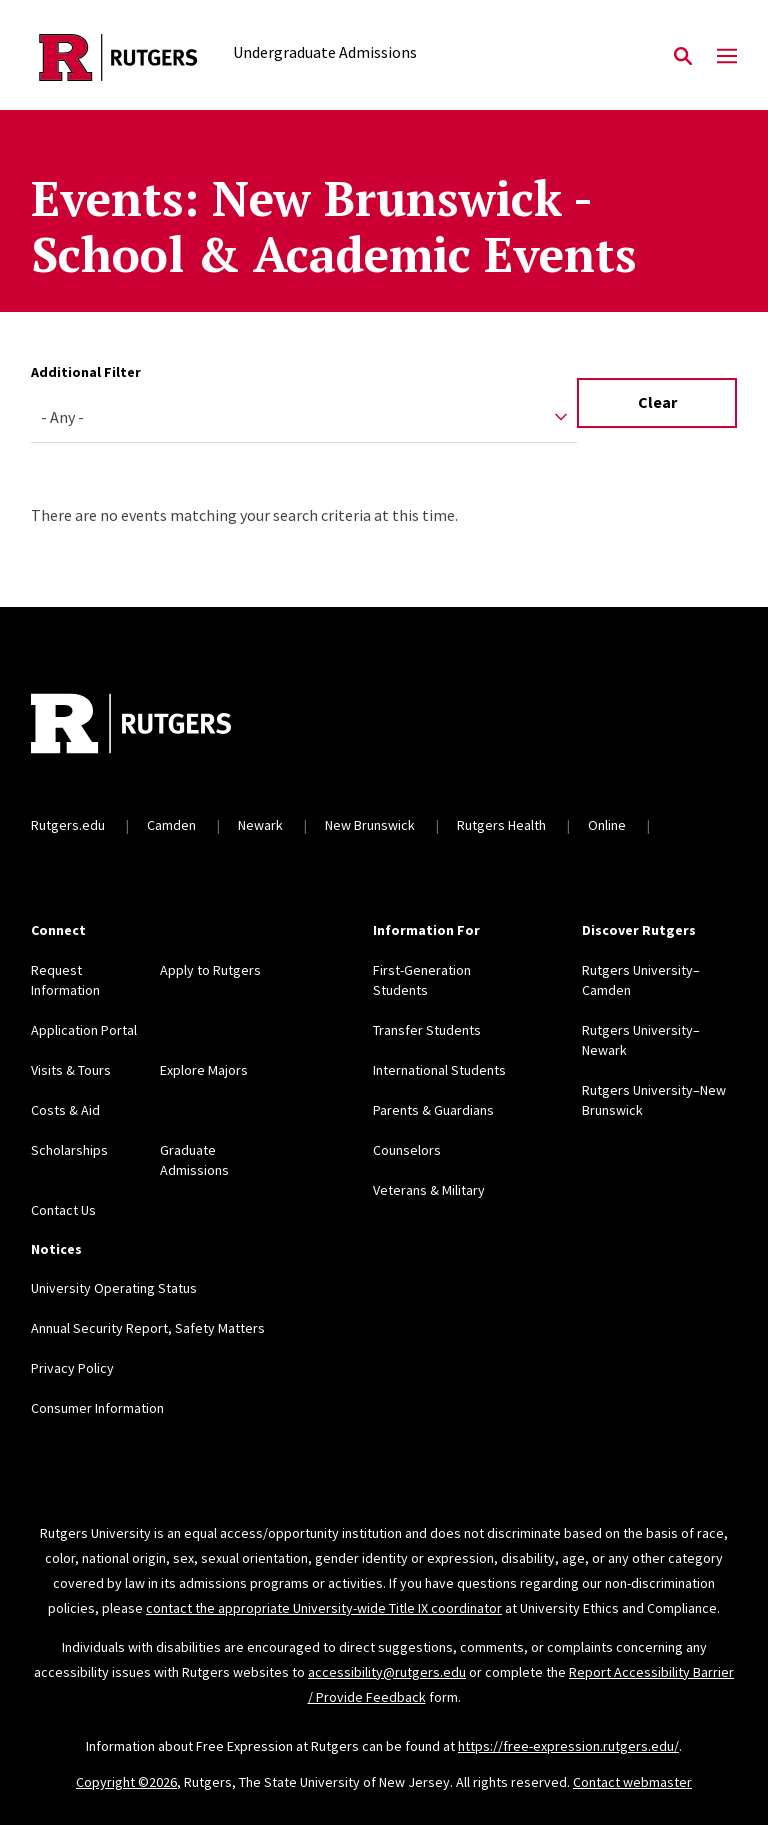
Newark (260, 825)
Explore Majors (204, 1070)
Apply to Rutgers (210, 970)
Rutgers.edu (68, 825)
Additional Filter (86, 372)
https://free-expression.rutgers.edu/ (568, 1746)
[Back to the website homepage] (118, 57)
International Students (439, 1070)
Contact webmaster (632, 1782)
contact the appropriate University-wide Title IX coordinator (324, 1608)
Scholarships (69, 1150)
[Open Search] (683, 57)
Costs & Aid (65, 1110)
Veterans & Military (429, 1190)
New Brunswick (370, 825)
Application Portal (84, 1030)
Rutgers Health (501, 825)
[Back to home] (163, 726)
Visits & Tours (71, 1070)
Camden (171, 825)
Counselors (407, 1150)
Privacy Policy (72, 1368)
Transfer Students (427, 1030)
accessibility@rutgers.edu (387, 1672)
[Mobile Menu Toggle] (727, 57)
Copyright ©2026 (126, 1782)
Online (607, 825)
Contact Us (63, 1210)
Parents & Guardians (433, 1110)
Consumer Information (97, 1408)
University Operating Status (114, 1288)
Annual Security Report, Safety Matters (148, 1328)
